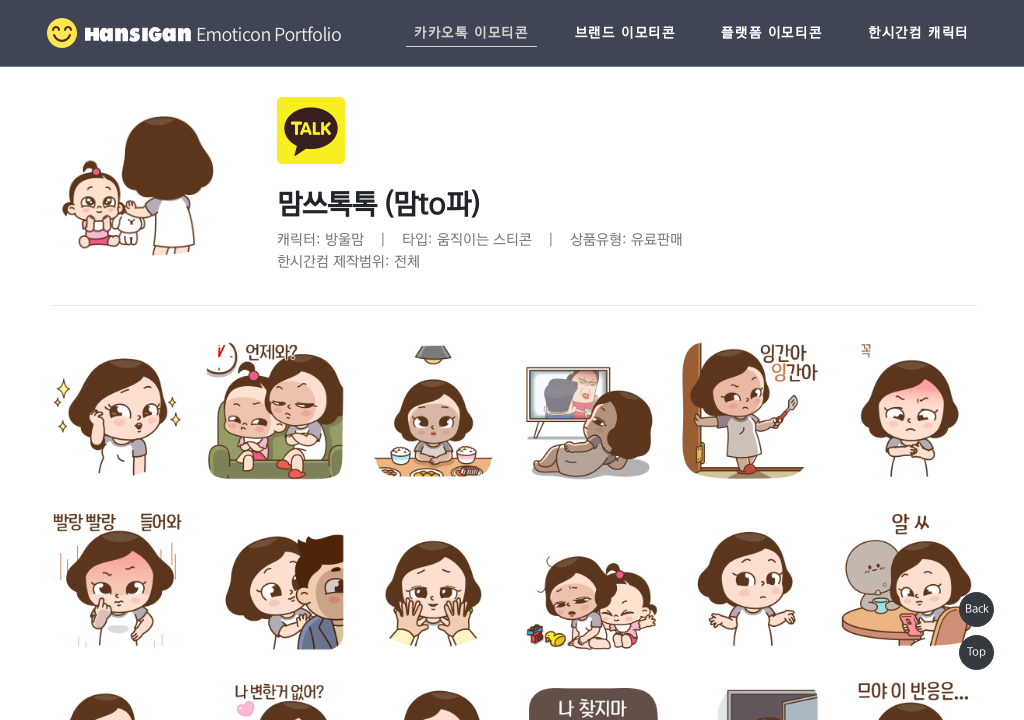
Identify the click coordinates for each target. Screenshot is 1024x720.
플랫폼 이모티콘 (771, 33)
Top (976, 652)
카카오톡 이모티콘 (471, 33)
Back (977, 609)
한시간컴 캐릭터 (918, 33)
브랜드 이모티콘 (625, 33)
